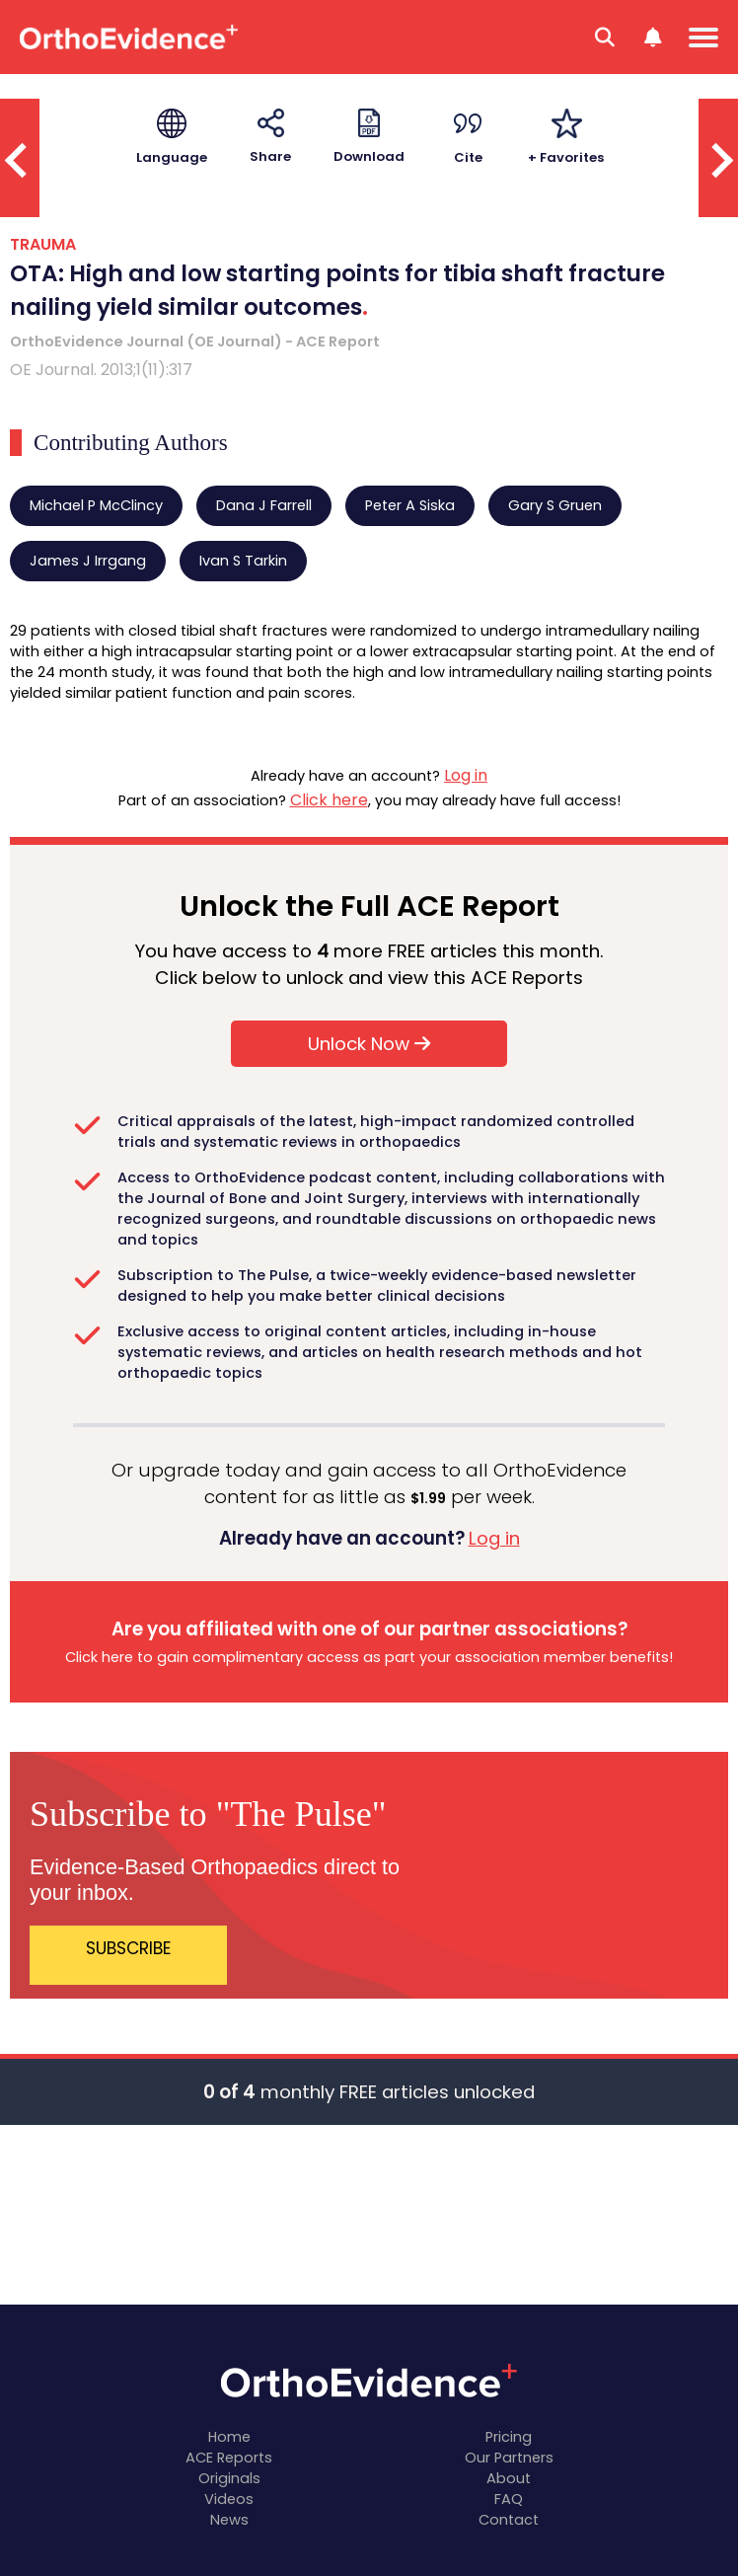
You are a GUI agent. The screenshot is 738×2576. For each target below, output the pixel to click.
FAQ (508, 2499)
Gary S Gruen (555, 505)
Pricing (508, 2437)
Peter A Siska (410, 505)
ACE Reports (228, 2457)
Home (229, 2437)
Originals (229, 2478)
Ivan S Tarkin (243, 560)
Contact (509, 2520)
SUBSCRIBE (128, 1948)
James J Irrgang (88, 560)
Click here (329, 800)
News (229, 2520)
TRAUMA (43, 244)
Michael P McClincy (96, 505)
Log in (465, 775)
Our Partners (509, 2457)
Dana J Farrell (264, 505)
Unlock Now (369, 1043)
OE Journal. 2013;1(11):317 (101, 369)
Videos (229, 2499)
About (508, 2478)
